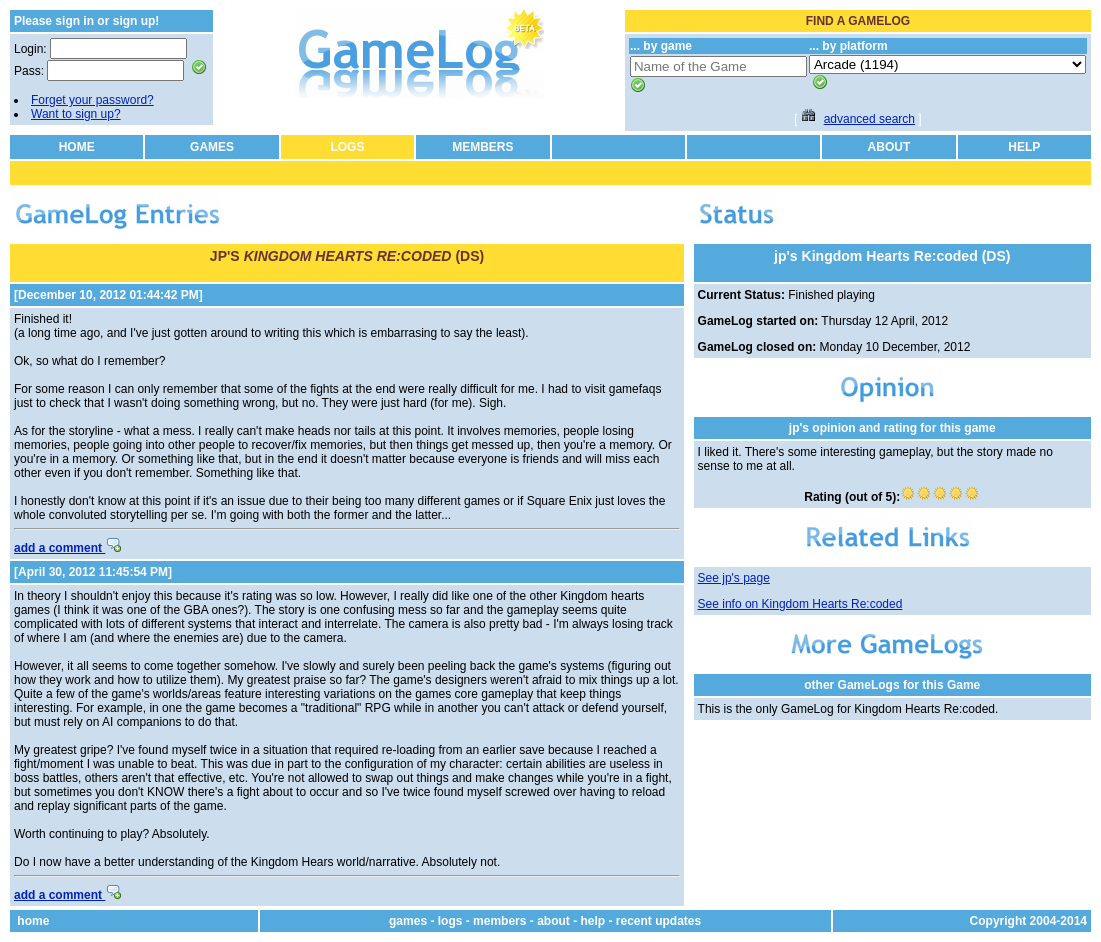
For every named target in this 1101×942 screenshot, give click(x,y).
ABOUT (889, 147)
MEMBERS (482, 147)
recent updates (658, 921)
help (592, 921)
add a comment (67, 548)
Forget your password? (92, 100)
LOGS (347, 147)
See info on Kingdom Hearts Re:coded (800, 604)
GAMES (212, 147)
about (553, 921)
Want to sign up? (76, 114)
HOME (77, 147)
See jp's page (734, 578)
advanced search (869, 119)
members (499, 921)
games (408, 921)
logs (450, 921)
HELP (1024, 147)
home (33, 921)
